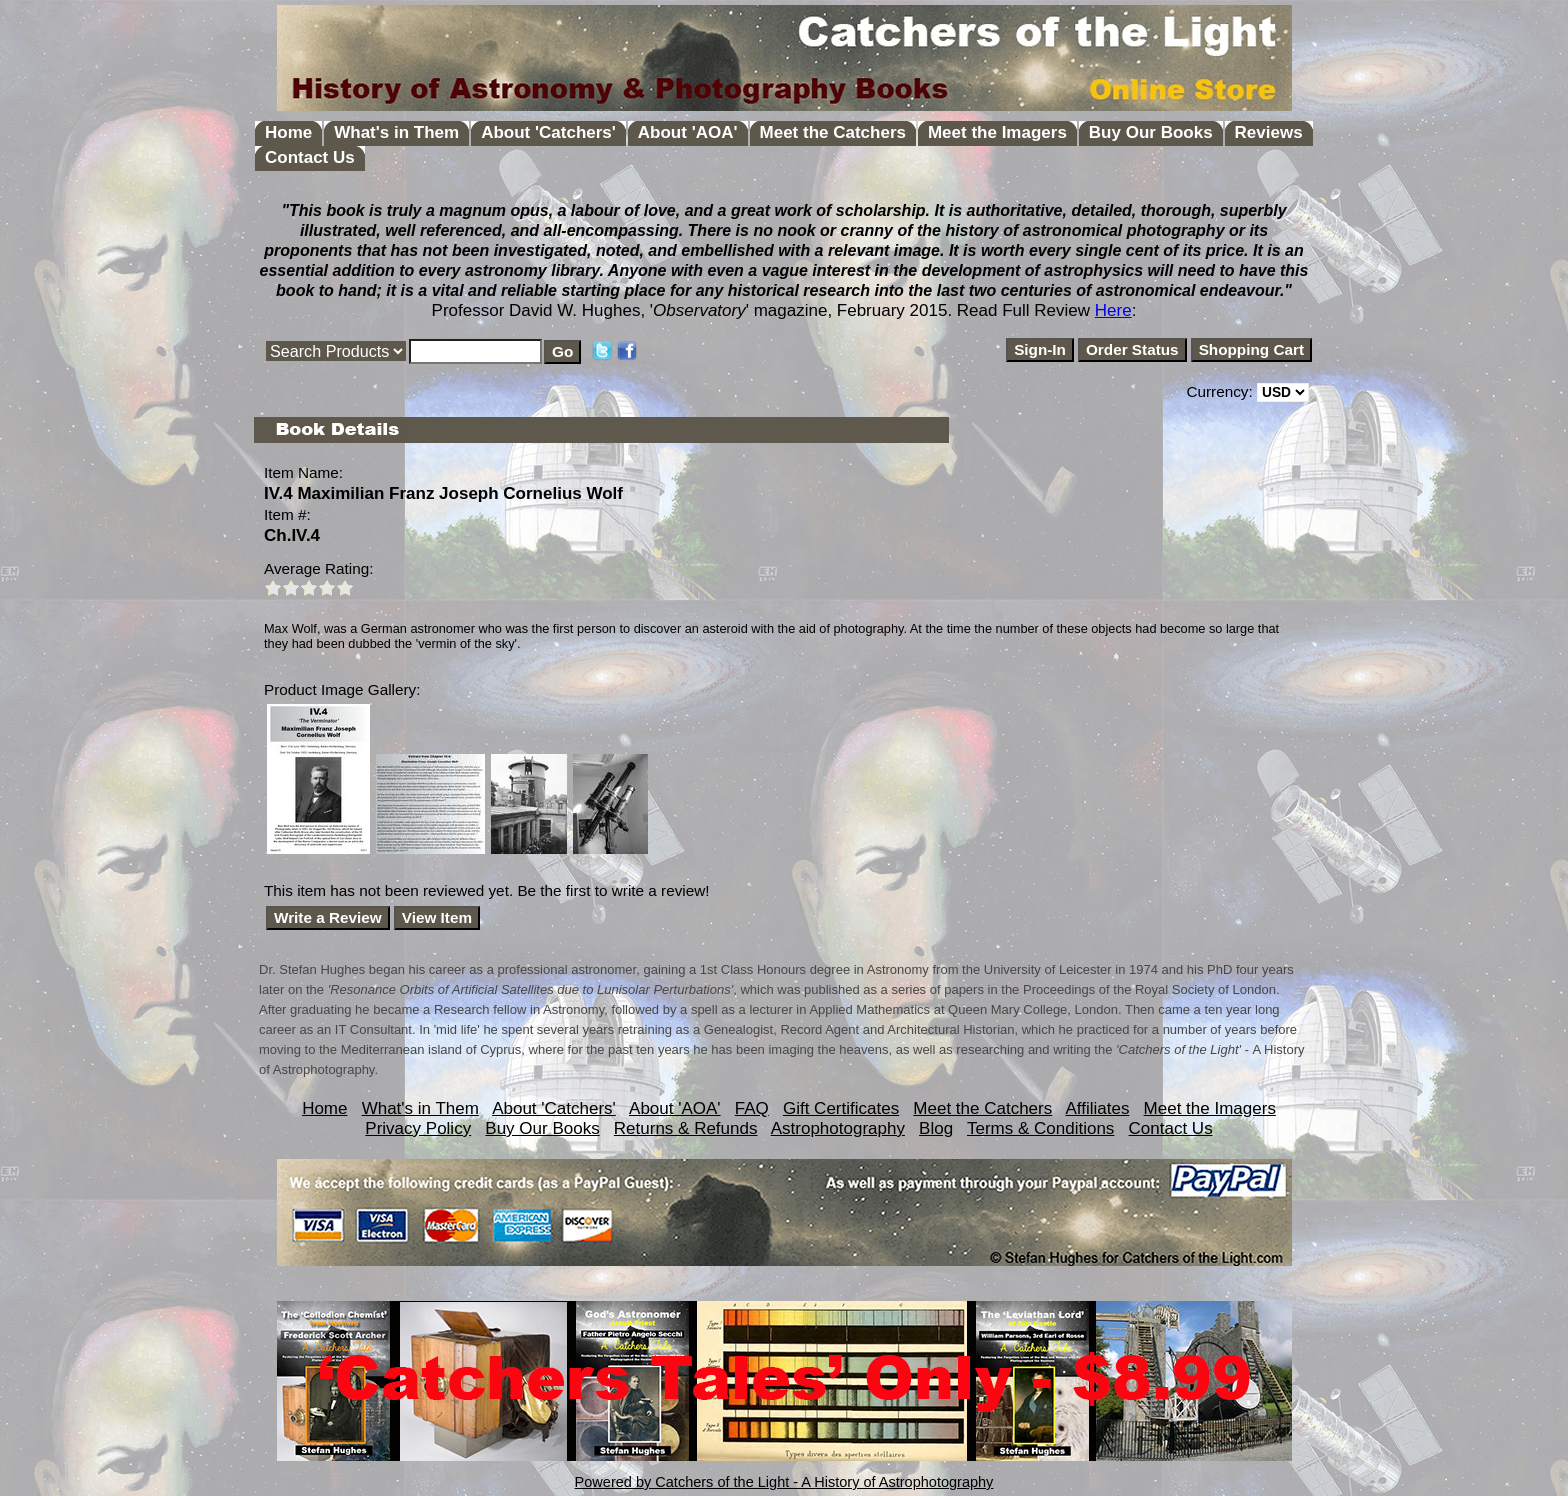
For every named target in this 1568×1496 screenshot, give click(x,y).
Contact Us (310, 157)
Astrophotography (838, 1128)
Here (1113, 310)
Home (288, 132)
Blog (936, 1128)
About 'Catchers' (548, 132)
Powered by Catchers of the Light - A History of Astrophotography (784, 1482)
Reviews (1269, 132)
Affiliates (1097, 1108)
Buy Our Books (1151, 132)
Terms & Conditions (1040, 1128)
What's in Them (396, 132)
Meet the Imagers (997, 132)
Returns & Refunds (686, 1128)
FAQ (752, 1108)
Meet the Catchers (833, 132)
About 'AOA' (688, 132)
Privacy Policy (418, 1128)
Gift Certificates (841, 1108)
